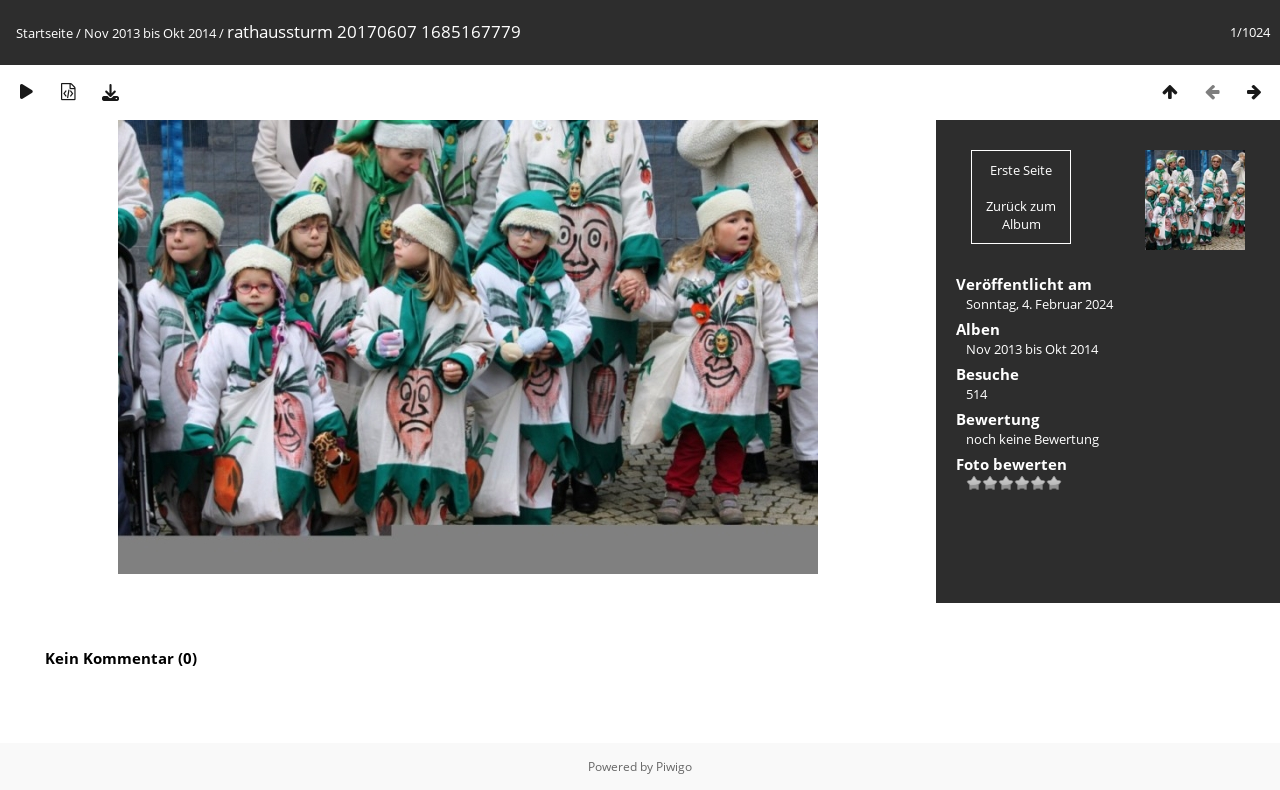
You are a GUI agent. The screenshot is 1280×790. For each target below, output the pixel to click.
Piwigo (674, 766)
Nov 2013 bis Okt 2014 (150, 33)
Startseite (44, 33)
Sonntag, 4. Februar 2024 (1039, 304)
